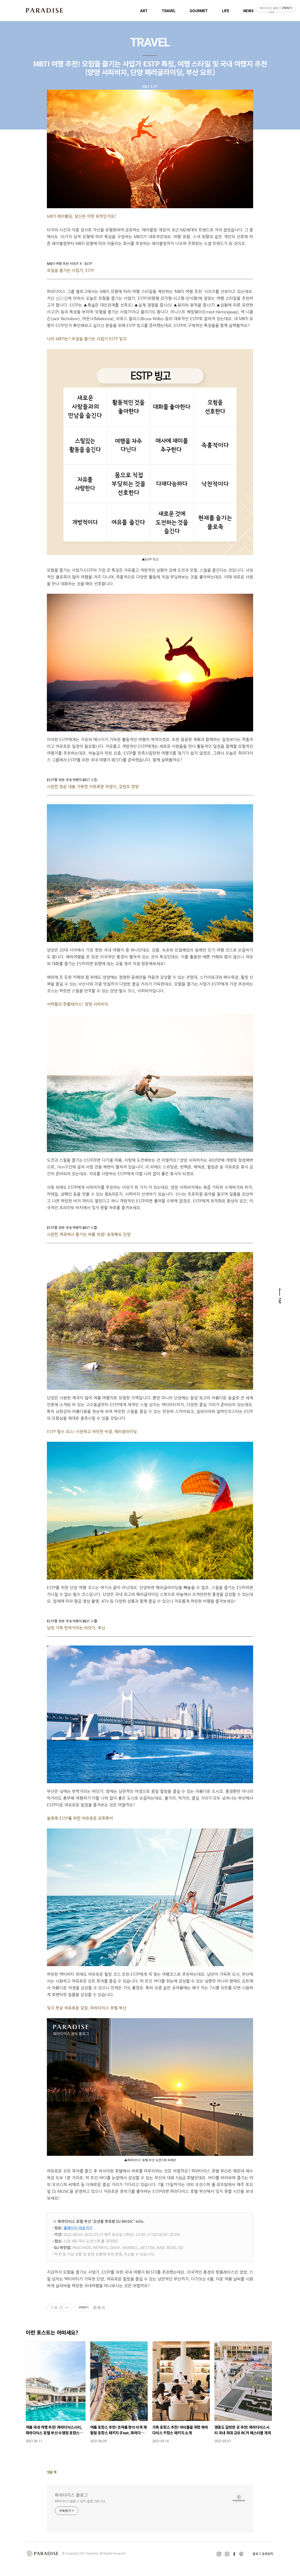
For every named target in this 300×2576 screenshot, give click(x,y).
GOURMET (199, 11)
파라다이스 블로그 (71, 2495)
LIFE (225, 11)
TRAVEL (169, 11)
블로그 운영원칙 (263, 2553)
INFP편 (62, 298)
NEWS (248, 11)
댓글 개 (51, 2472)
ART (144, 11)
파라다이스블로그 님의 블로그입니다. (80, 2501)
